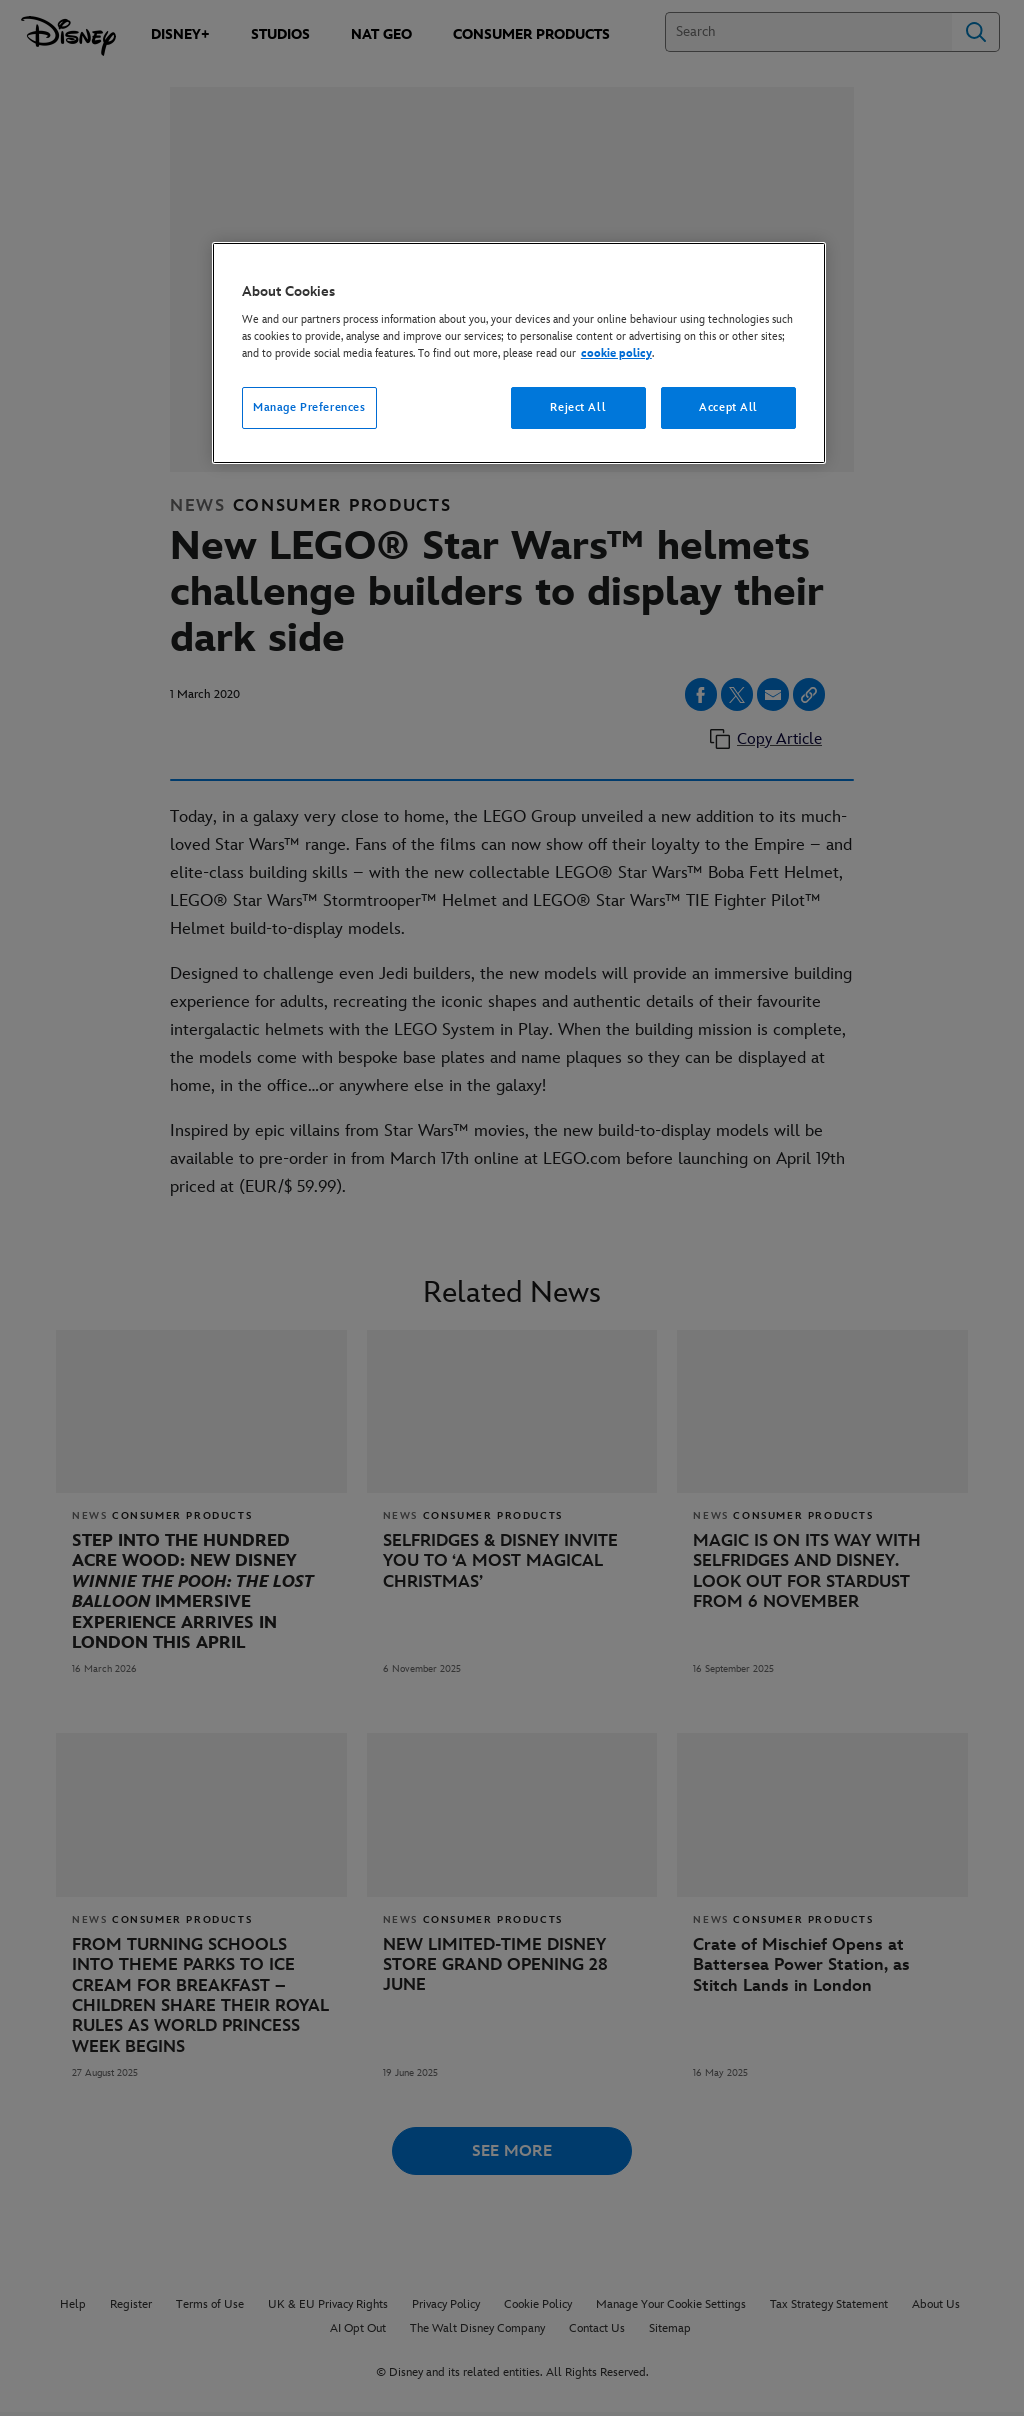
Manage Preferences (309, 407)
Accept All (728, 407)
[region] (519, 353)
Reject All (578, 407)
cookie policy (616, 353)
